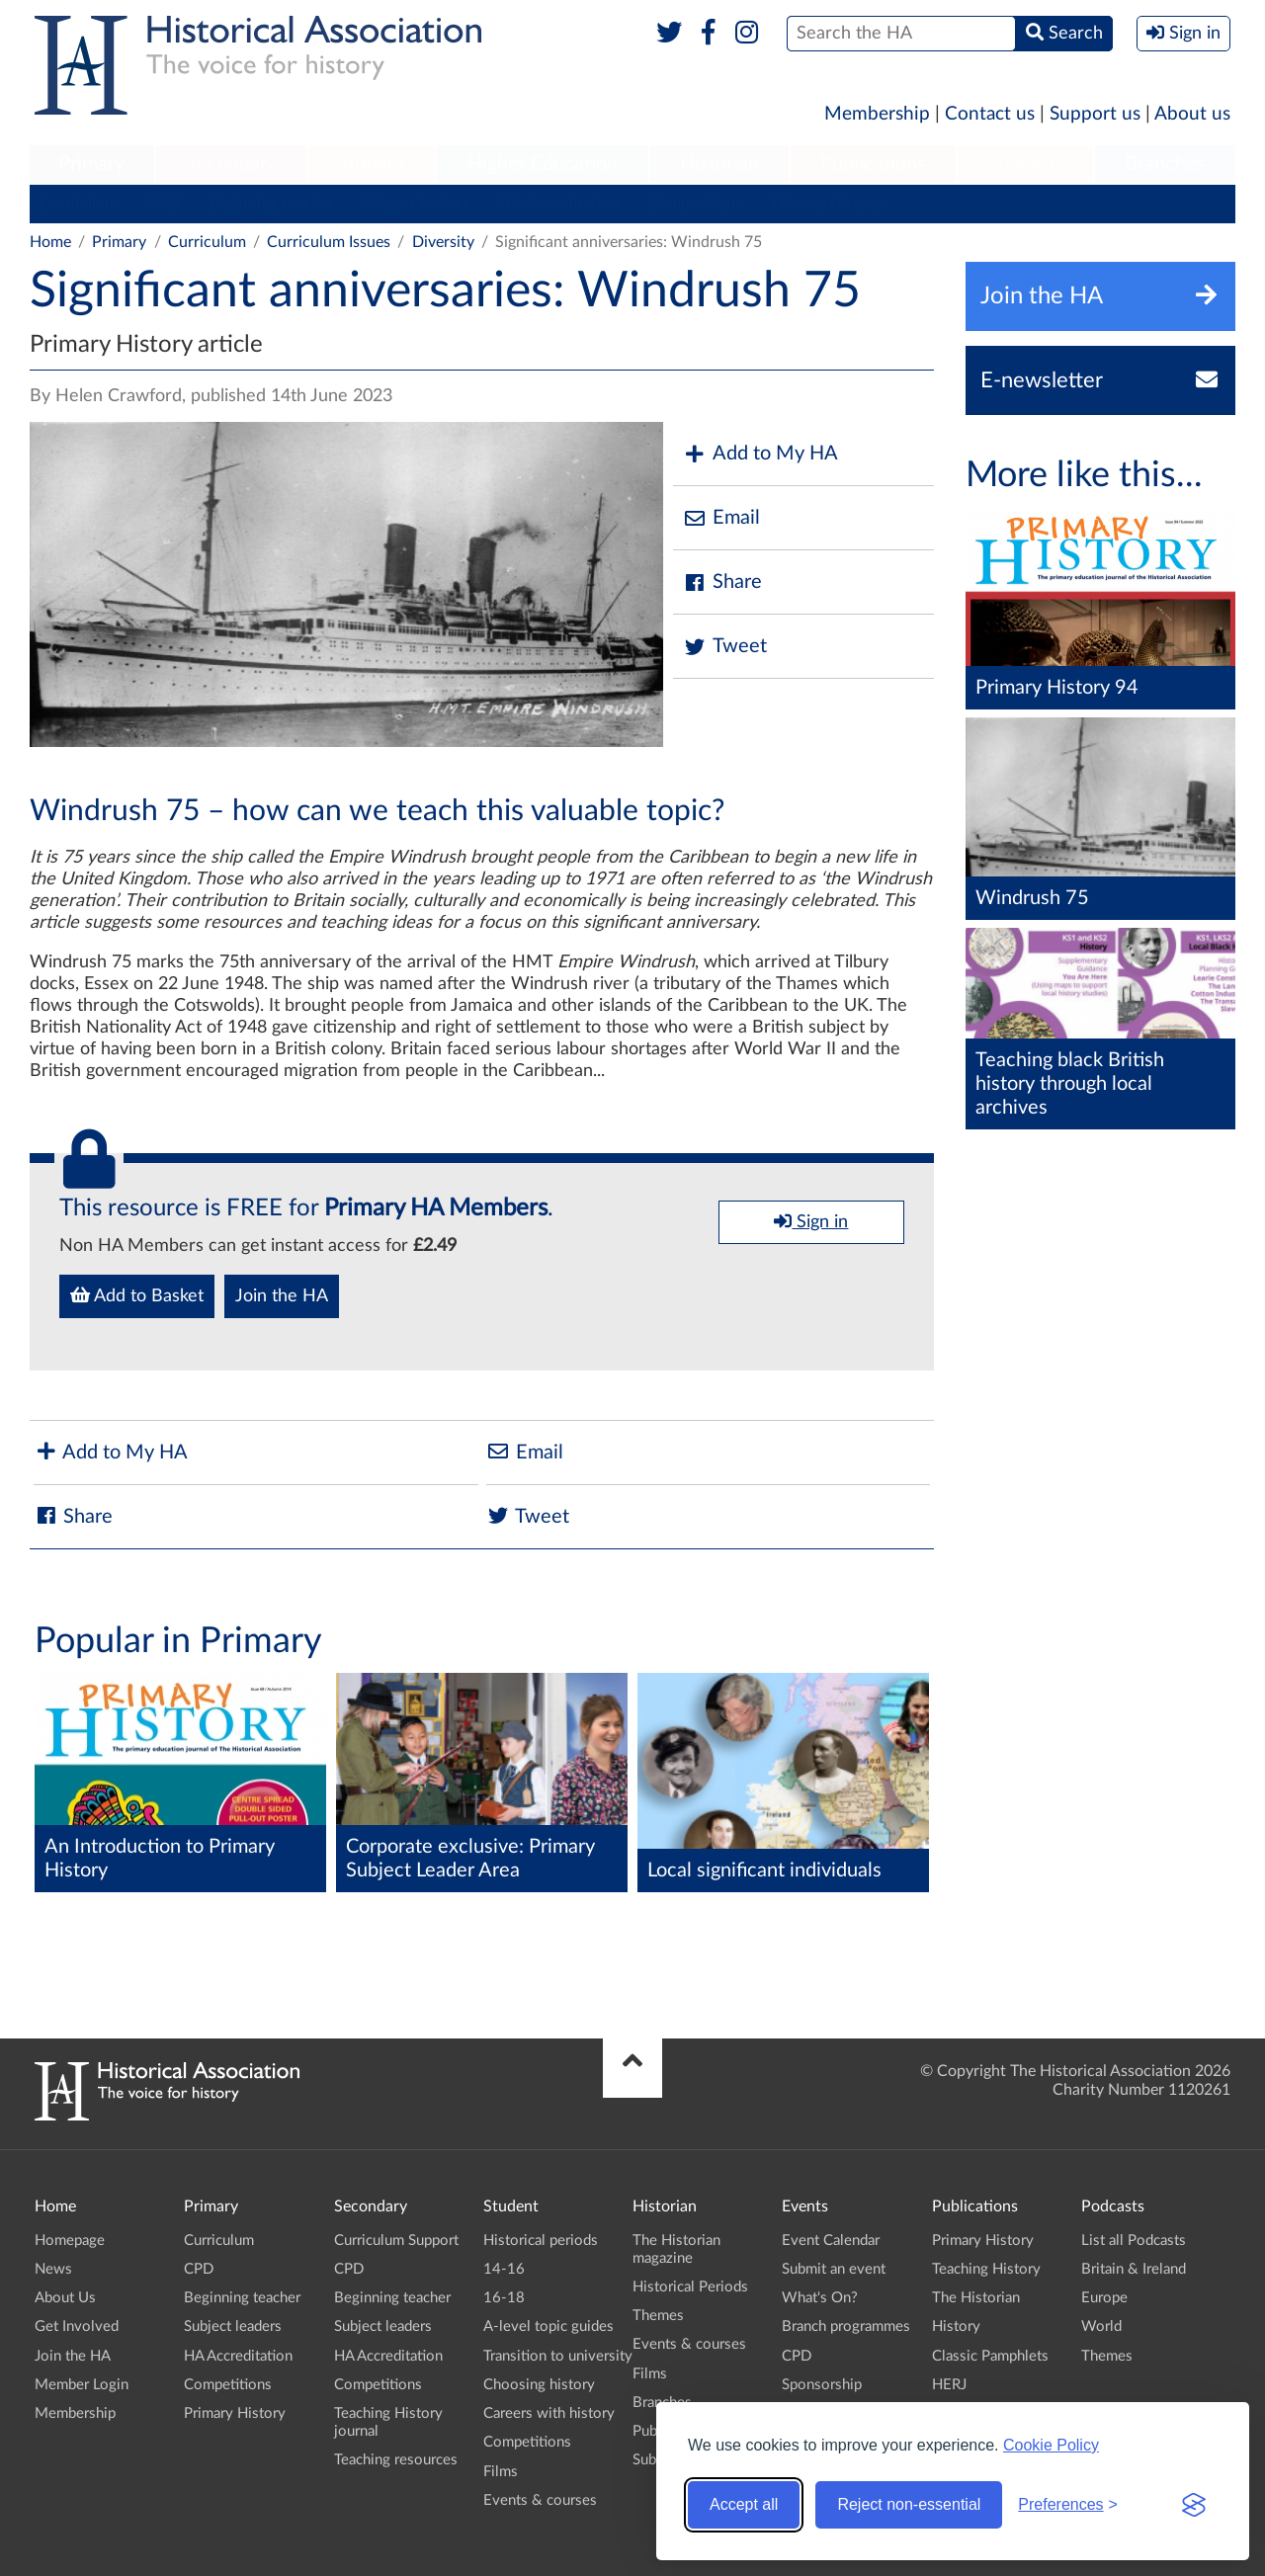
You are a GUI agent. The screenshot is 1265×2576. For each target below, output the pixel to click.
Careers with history (549, 2413)
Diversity (443, 242)
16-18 (504, 2297)
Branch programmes (846, 2326)
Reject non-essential (908, 2504)
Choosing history (539, 2384)
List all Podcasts (1133, 2240)
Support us (1095, 114)
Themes (658, 2315)
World (1101, 2326)
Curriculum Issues (328, 242)
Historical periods (540, 2240)
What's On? (820, 2297)
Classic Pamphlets (990, 2356)
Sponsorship (822, 2384)
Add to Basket (137, 1295)
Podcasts (1025, 164)
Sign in (811, 1221)
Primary (91, 164)
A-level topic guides (548, 2326)
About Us (65, 2297)
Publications (873, 164)
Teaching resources (396, 2459)
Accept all (744, 2504)
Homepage (70, 2240)
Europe (1104, 2297)
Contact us (990, 114)
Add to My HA (760, 454)
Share (722, 582)
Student (371, 164)
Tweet (725, 646)
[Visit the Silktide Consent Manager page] (1194, 2505)
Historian (719, 164)
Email (721, 518)
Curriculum (79, 203)
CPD (163, 203)
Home (50, 242)
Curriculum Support (396, 2240)
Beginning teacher (272, 203)
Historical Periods (690, 2287)
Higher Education (542, 164)
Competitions (695, 203)
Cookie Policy (1051, 2445)
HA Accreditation (559, 203)
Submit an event (834, 2269)
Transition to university (557, 2356)
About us (1192, 114)
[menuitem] (92, 165)
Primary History (827, 203)
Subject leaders (416, 203)
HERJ (949, 2384)
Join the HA (281, 1296)
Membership (877, 114)
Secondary (231, 164)
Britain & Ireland (1133, 2269)
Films (500, 2471)
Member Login (81, 2384)
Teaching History (986, 2269)
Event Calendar (831, 2240)
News (53, 2269)
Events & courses (540, 2500)
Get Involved (77, 2326)
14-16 (504, 2269)
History (956, 2326)
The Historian (976, 2297)
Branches (1165, 164)
